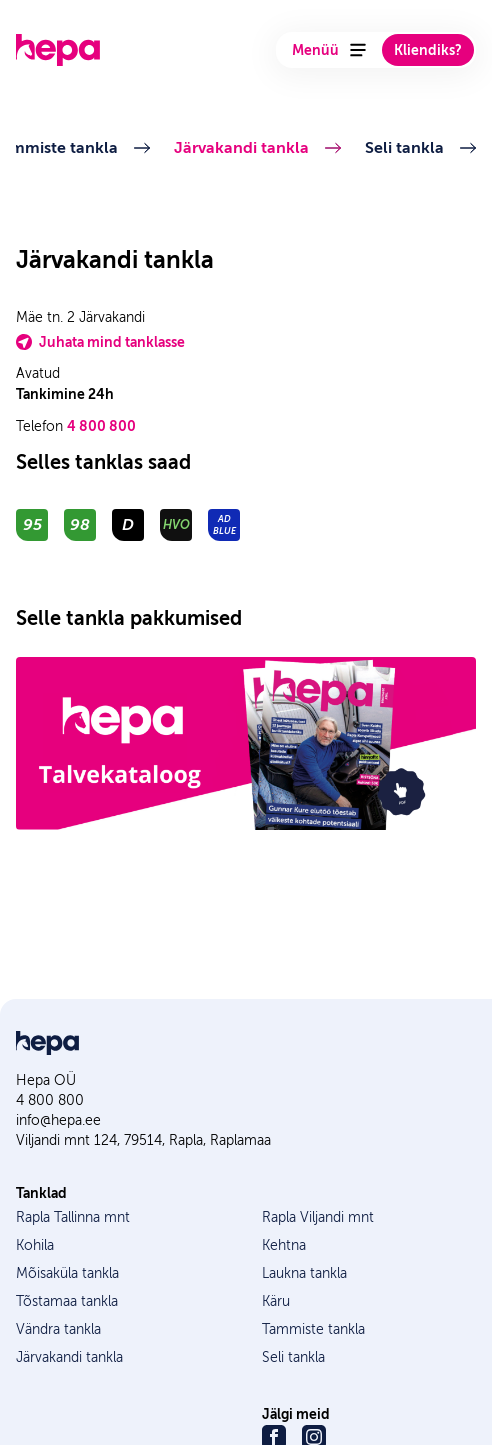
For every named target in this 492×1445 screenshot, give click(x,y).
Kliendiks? (428, 50)
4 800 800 (101, 426)
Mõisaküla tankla (67, 1273)
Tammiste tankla (313, 1329)
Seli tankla (406, 148)
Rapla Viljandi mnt (318, 1217)
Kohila (35, 1245)
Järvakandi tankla (243, 148)
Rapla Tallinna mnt (73, 1217)
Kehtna (284, 1245)
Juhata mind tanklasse (100, 342)
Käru (276, 1301)
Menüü (329, 50)
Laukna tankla (304, 1273)
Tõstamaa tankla (67, 1301)
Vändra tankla (58, 1329)
